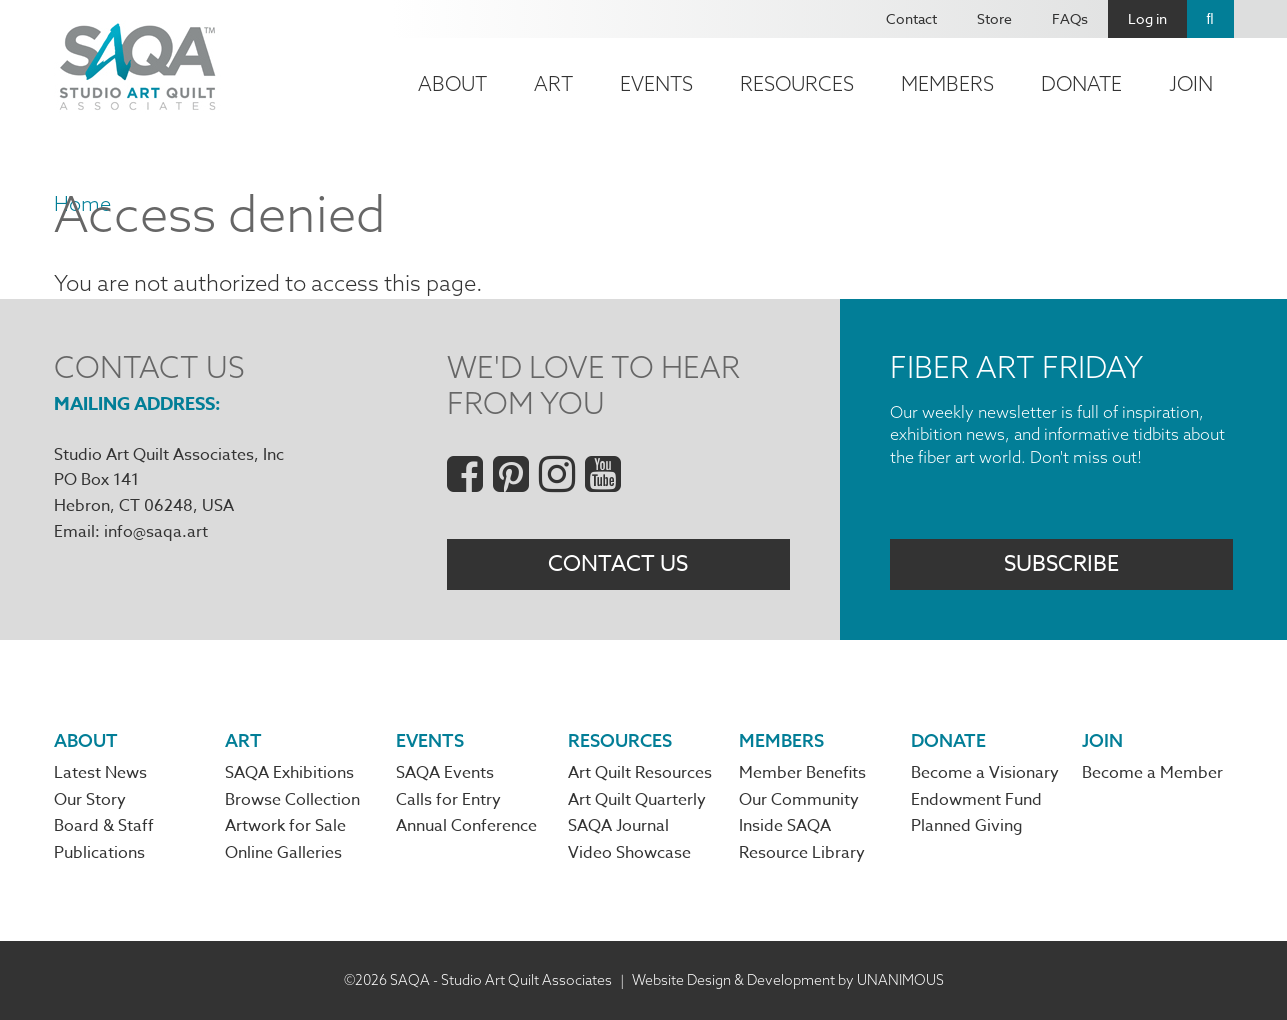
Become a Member (1152, 773)
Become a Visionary (985, 773)
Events (656, 83)
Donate (1081, 83)
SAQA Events (445, 773)
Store (994, 18)
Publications (99, 853)
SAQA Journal (618, 826)
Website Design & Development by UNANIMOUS (788, 980)
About (452, 83)
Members (947, 83)
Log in (1147, 18)
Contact (911, 18)
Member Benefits (802, 773)
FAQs (1070, 18)
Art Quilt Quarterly (637, 800)
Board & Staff (104, 826)
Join (1191, 83)
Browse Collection (292, 800)
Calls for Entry (448, 800)
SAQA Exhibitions (289, 773)
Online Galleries (283, 853)
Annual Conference (466, 826)
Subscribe (1061, 564)
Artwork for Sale (285, 826)
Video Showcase (629, 853)
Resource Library (802, 853)
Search (1210, 19)
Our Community (799, 800)
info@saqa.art (156, 532)
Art (553, 83)
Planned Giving (967, 826)
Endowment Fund (976, 800)
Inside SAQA (785, 826)
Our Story (90, 800)
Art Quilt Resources (640, 773)
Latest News (100, 773)
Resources (797, 83)
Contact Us (618, 564)
